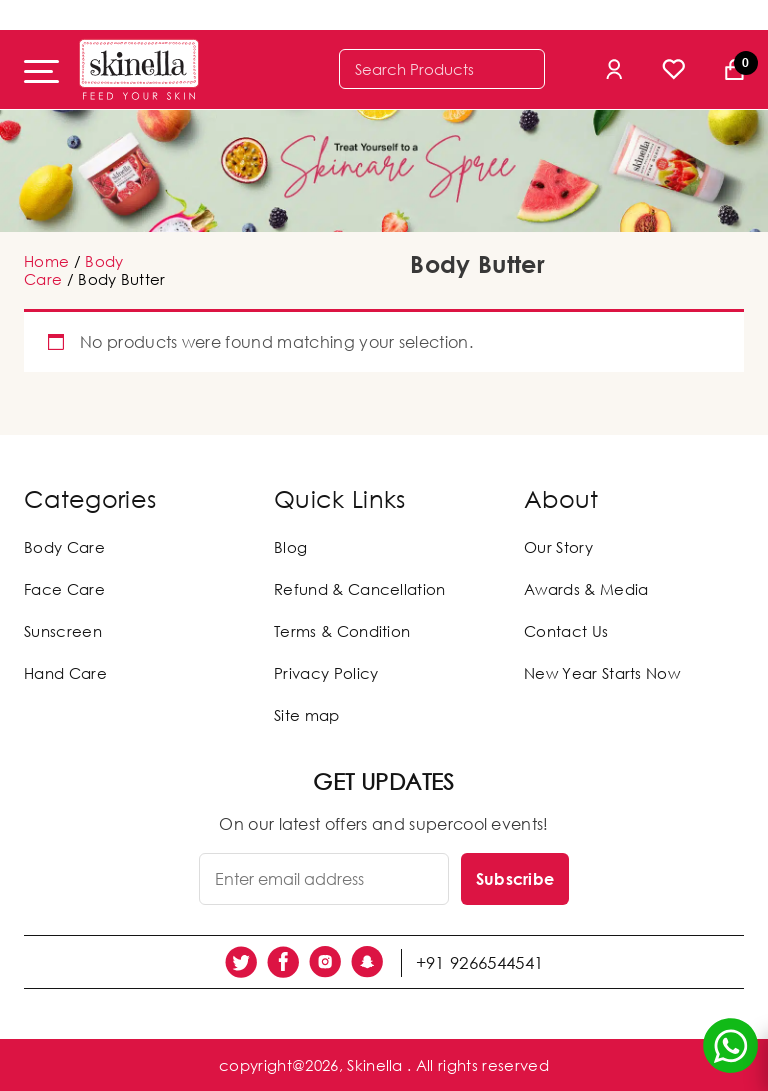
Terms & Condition (342, 631)
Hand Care (65, 673)
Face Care (64, 589)
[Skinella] (139, 69)
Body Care (64, 547)
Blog (290, 547)
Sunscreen (63, 631)
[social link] (240, 962)
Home (46, 261)
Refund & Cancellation (360, 589)
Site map (307, 715)
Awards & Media (586, 589)
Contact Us (566, 631)
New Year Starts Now (602, 673)
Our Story (558, 547)
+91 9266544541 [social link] (480, 962)
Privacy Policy (326, 673)
